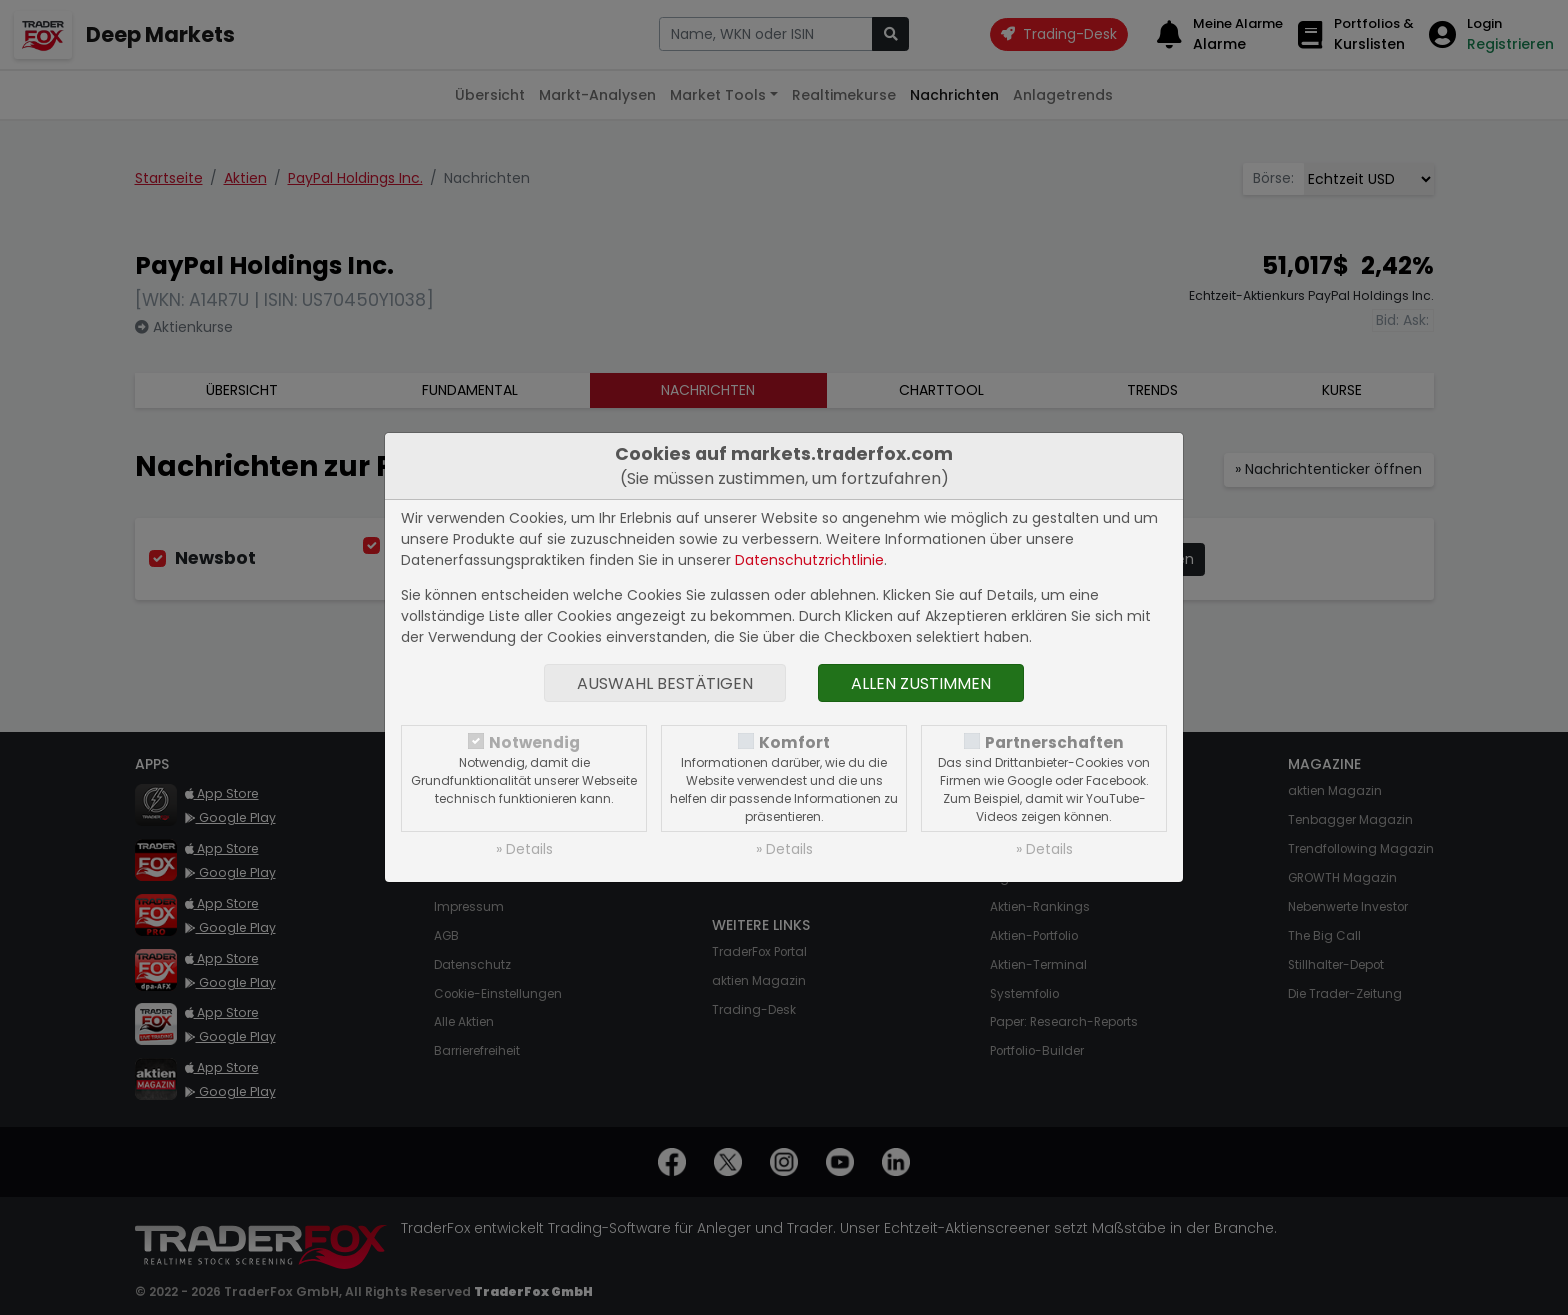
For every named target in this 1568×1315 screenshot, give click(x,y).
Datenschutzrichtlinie (809, 560)
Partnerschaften (1054, 742)
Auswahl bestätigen (665, 683)
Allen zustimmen (921, 683)
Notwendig (534, 742)
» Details (524, 849)
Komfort (794, 742)
